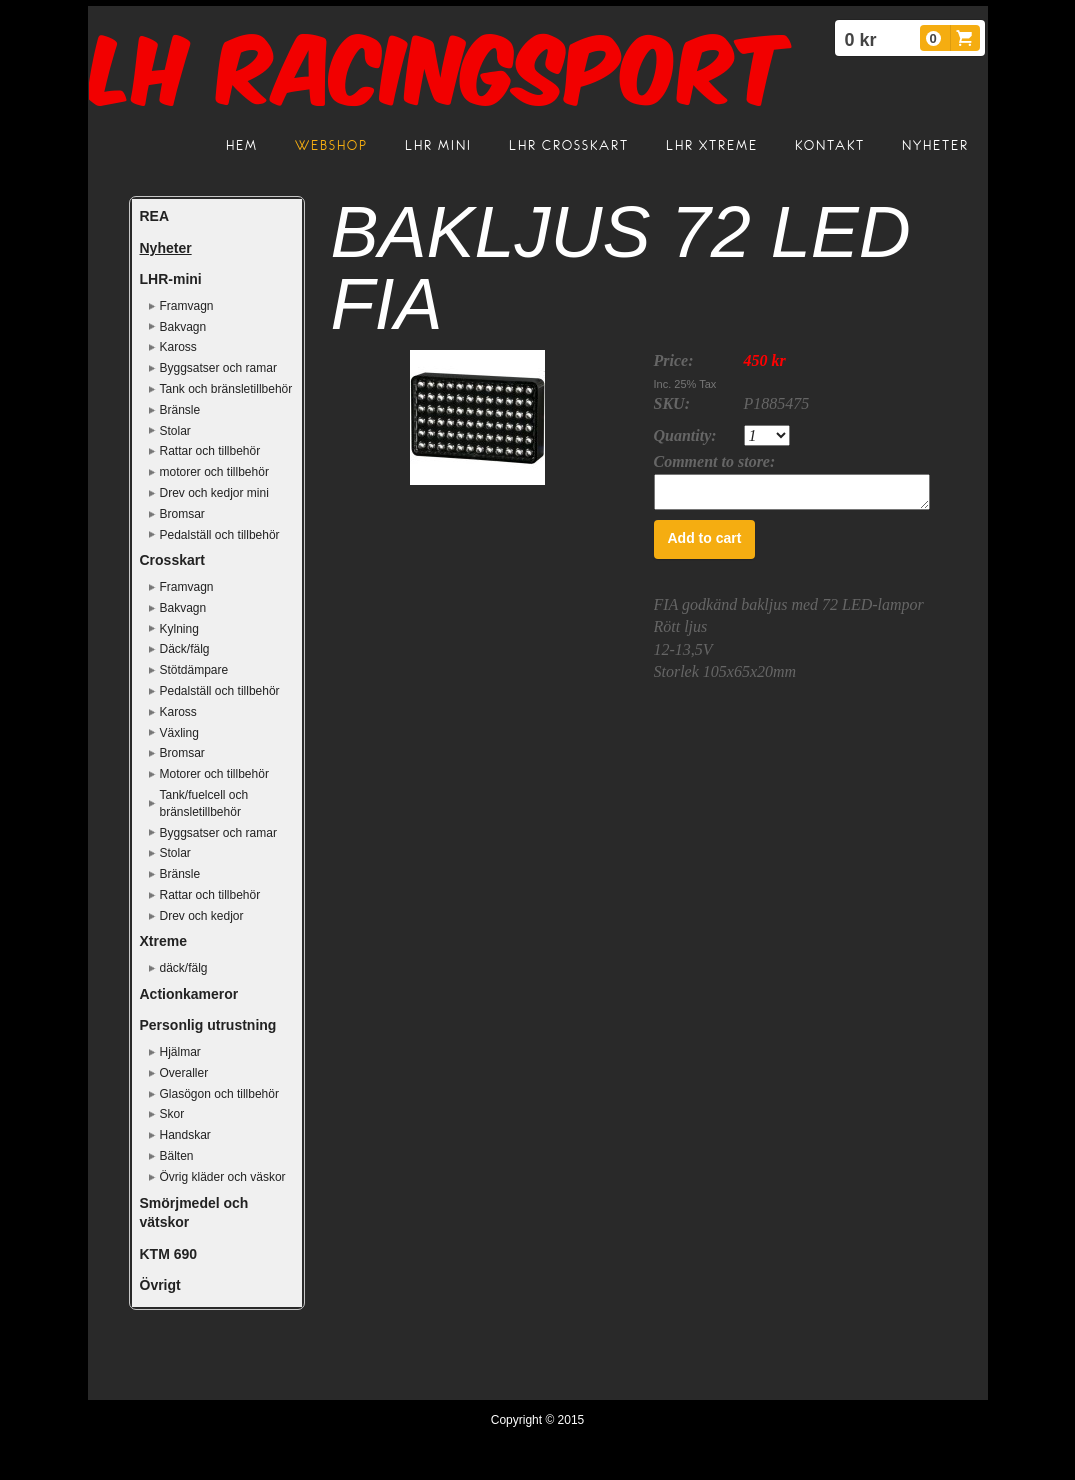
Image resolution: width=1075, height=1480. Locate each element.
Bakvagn (183, 327)
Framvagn (187, 306)
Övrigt (160, 1285)
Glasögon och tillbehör (219, 1094)
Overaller (184, 1073)
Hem (242, 145)
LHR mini (438, 145)
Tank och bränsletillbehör (226, 389)
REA (155, 216)
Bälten (177, 1156)
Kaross (178, 347)
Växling (179, 733)
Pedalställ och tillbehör (220, 535)
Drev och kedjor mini (214, 493)
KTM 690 (169, 1254)
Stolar (175, 431)
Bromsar (182, 514)
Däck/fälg (185, 649)
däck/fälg (184, 968)
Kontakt (830, 145)
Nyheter (935, 145)
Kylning (179, 629)
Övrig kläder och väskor (223, 1177)
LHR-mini (171, 279)
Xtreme (163, 941)
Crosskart (172, 560)
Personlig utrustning (208, 1025)
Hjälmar (180, 1052)
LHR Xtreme (712, 145)
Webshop (331, 145)
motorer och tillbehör (214, 472)
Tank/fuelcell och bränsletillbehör (204, 803)
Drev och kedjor (202, 916)
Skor (172, 1114)
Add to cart (705, 544)
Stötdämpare (194, 670)
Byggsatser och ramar (218, 368)
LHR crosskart (569, 145)
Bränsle (180, 410)
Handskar (185, 1135)
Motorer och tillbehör (214, 774)
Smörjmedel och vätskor (194, 1213)
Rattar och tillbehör (210, 451)
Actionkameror (189, 994)
